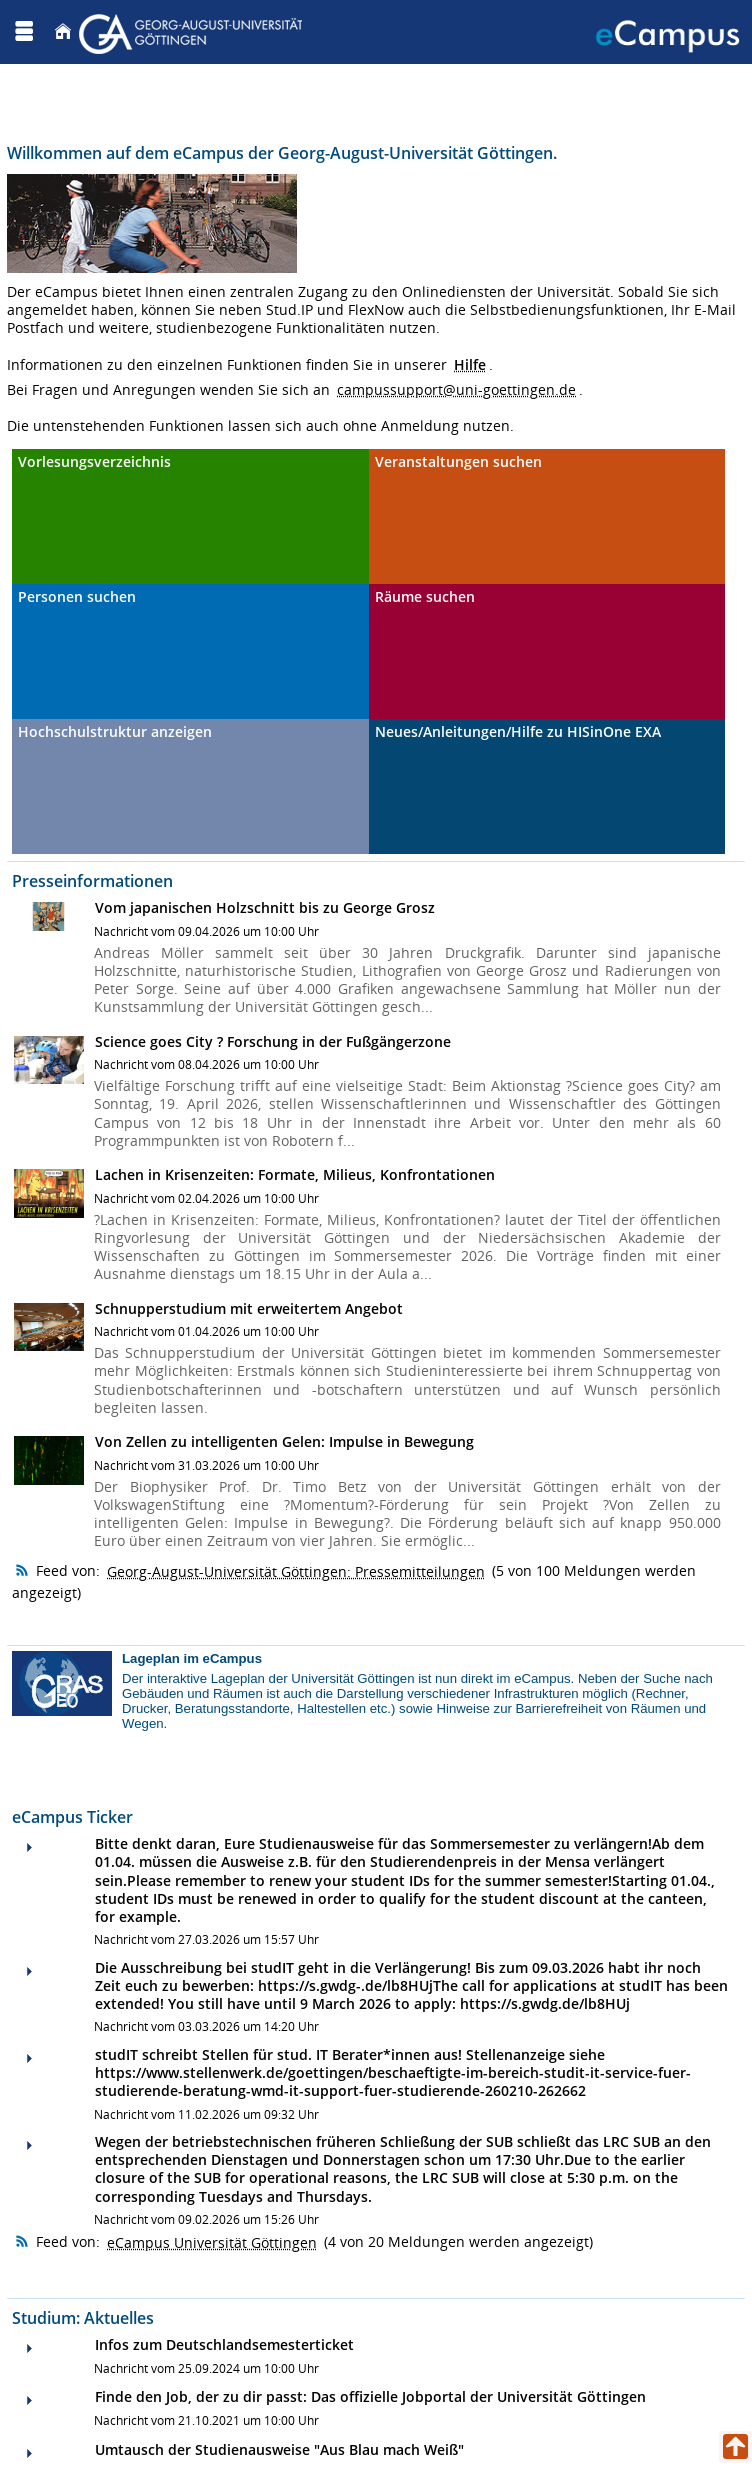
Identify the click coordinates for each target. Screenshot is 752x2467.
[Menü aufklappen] (24, 31)
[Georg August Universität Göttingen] (193, 31)
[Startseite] (63, 31)
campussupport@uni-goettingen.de (456, 389)
